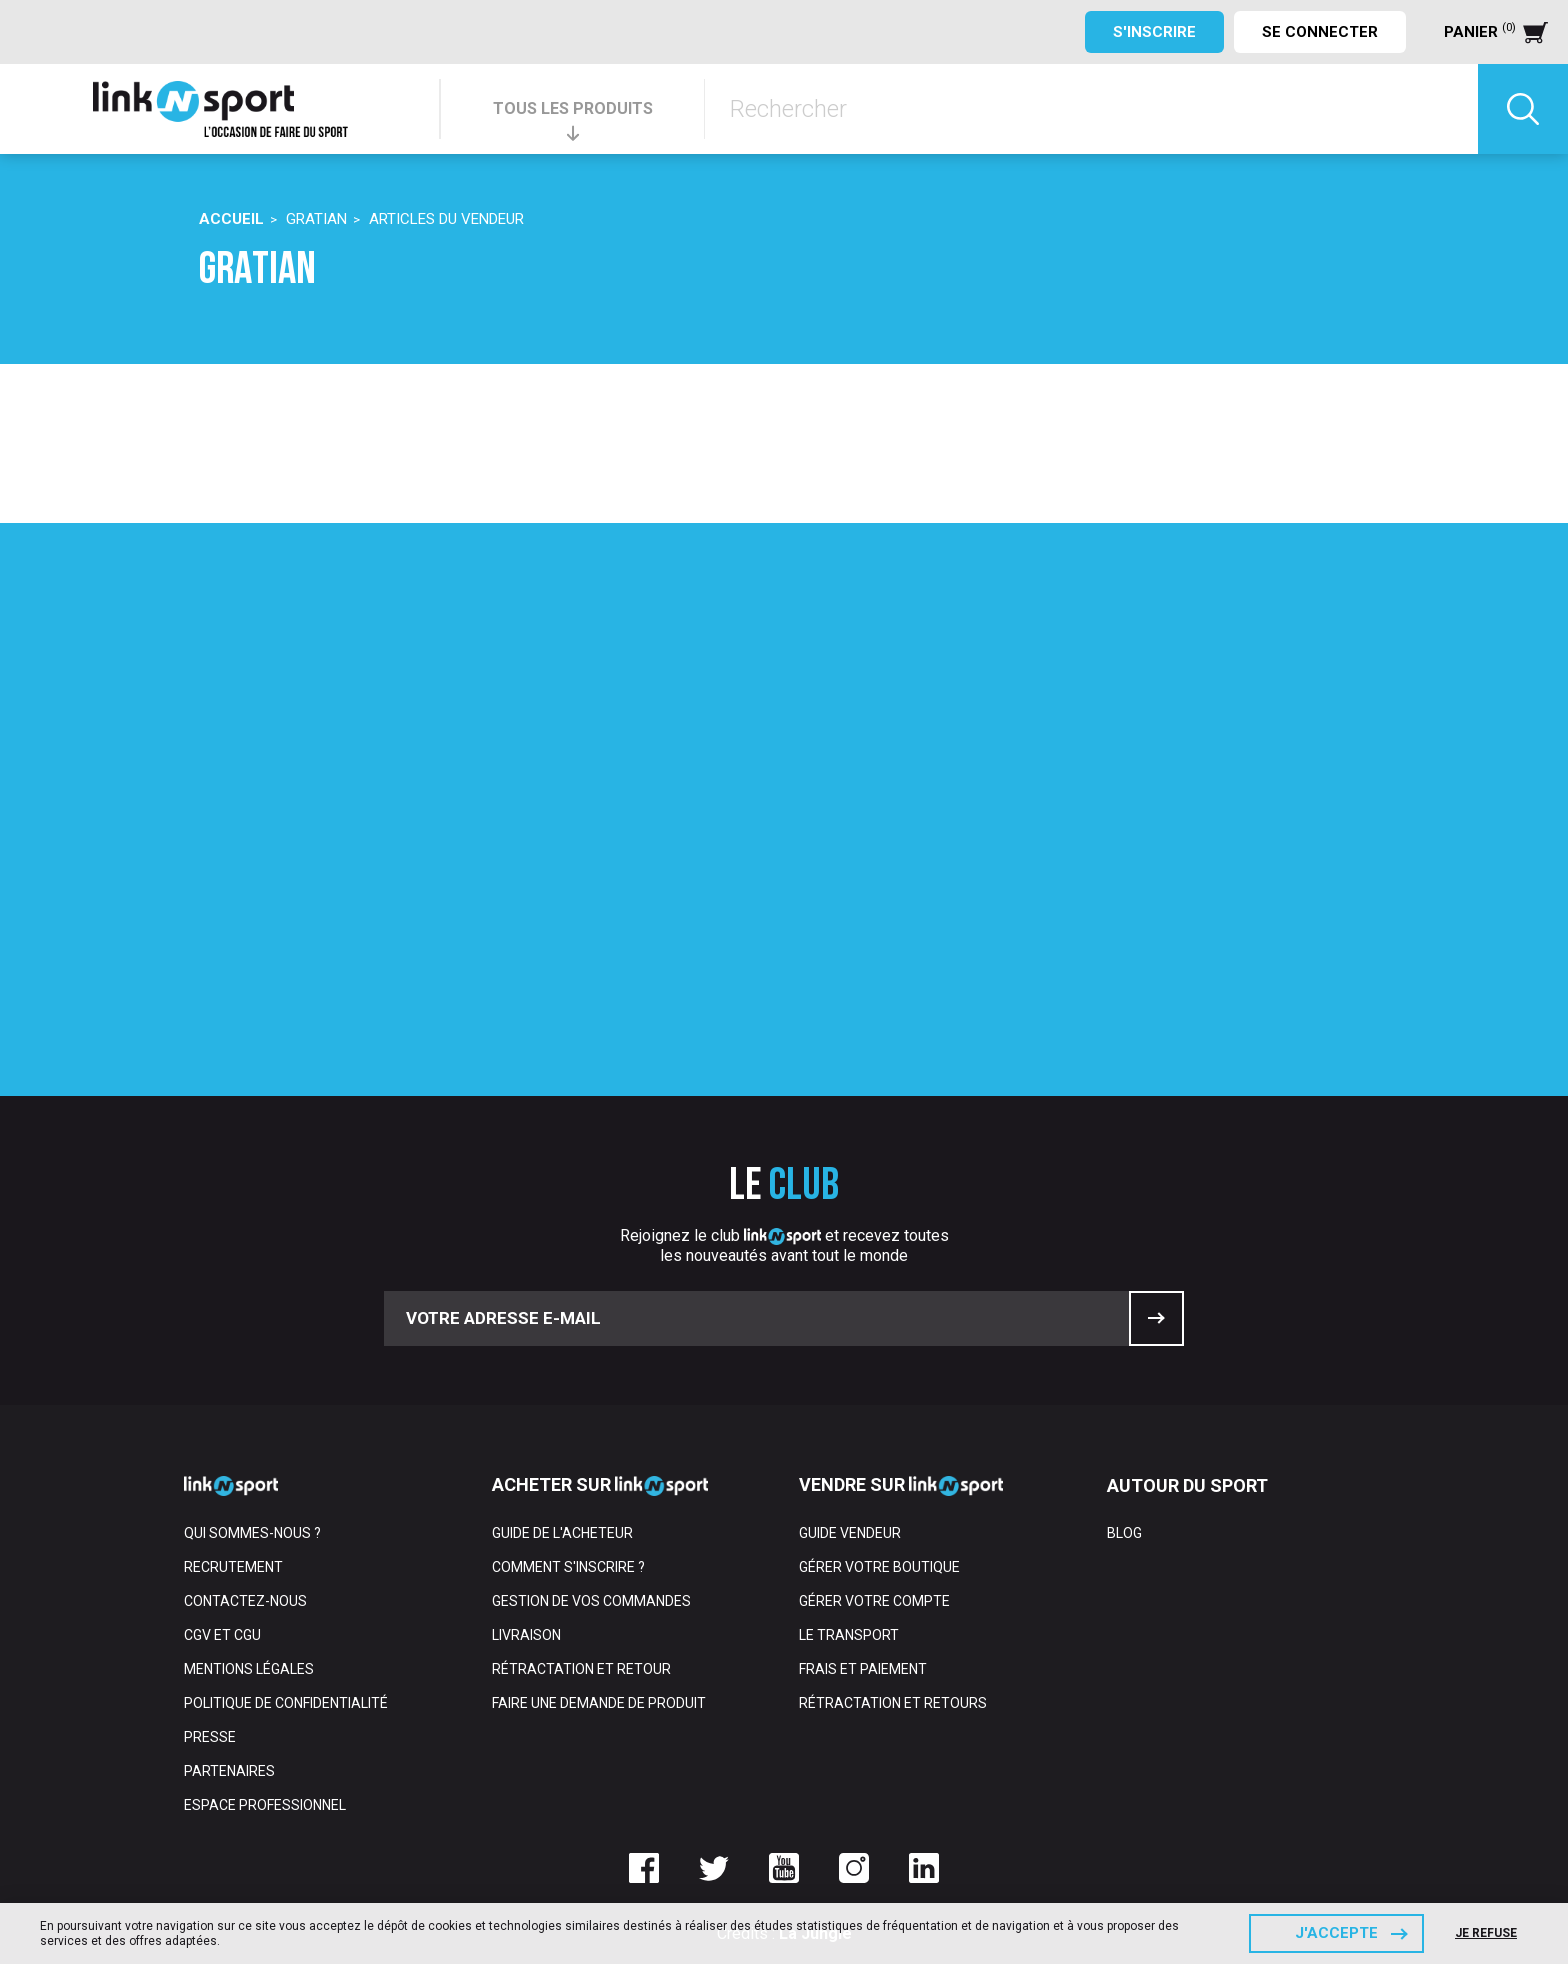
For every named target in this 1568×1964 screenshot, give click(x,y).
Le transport (849, 1635)
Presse (210, 1737)
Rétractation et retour (581, 1669)
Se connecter (1320, 32)
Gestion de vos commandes (591, 1601)
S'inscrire (1154, 32)
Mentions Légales (249, 1669)
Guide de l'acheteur (562, 1533)
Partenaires (229, 1771)
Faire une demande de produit (599, 1703)
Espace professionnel (265, 1805)
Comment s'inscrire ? (568, 1567)
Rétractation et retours (893, 1703)
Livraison (526, 1635)
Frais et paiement (863, 1669)
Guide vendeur (850, 1533)
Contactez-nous (245, 1601)
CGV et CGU (222, 1635)
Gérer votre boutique (879, 1567)
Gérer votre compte (874, 1601)
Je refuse (1486, 1933)
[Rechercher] (1091, 109)
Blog (1124, 1533)
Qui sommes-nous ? (252, 1533)
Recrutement (233, 1567)
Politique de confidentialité (286, 1703)
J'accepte (1336, 1933)
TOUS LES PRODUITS (573, 108)
